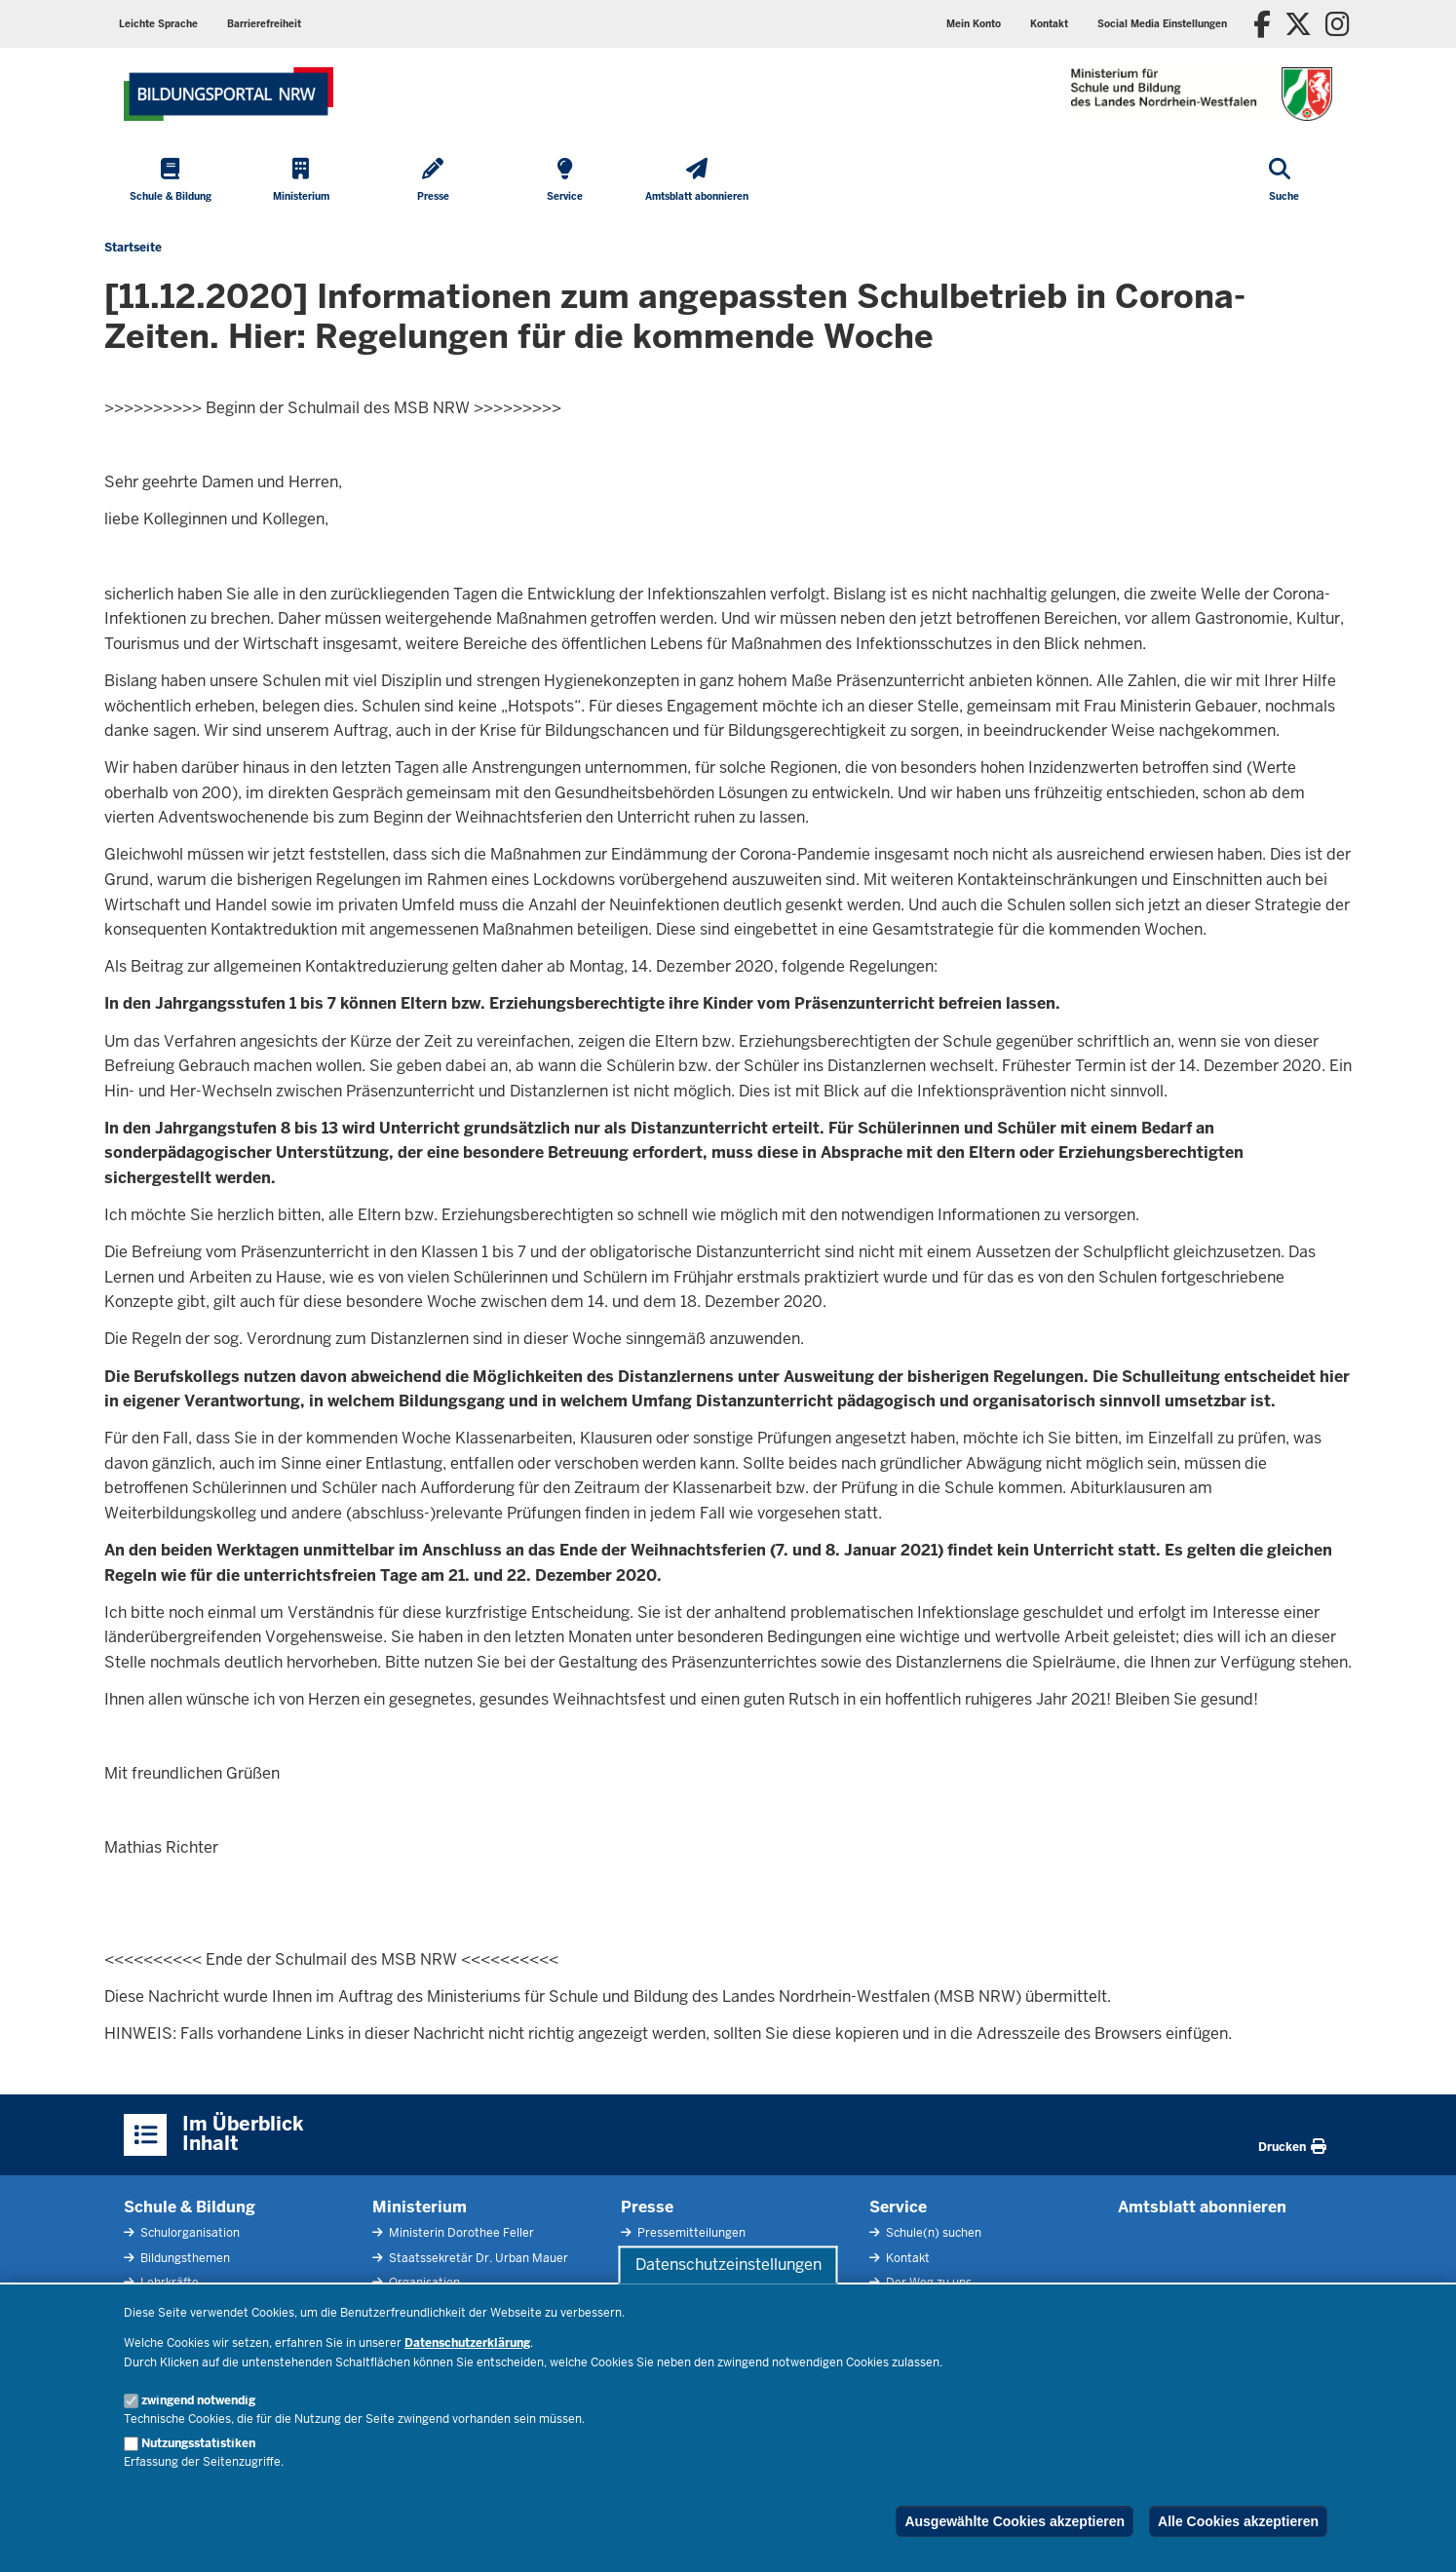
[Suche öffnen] (1284, 181)
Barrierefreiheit (264, 24)
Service (898, 2207)
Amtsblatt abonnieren (1202, 2207)
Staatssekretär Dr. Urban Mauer (477, 2258)
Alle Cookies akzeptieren (1238, 2521)
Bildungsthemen (183, 2258)
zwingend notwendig (198, 2400)
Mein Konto (973, 24)
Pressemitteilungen (690, 2233)
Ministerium (419, 2207)
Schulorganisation (188, 2233)
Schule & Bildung (189, 2207)
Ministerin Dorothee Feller (460, 2233)
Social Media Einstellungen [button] (1162, 24)
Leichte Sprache (158, 24)
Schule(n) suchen (932, 2233)
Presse (647, 2207)
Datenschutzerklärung (467, 2343)
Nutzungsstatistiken (198, 2443)
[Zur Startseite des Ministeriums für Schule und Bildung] (228, 94)
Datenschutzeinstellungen (728, 2264)
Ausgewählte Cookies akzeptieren (1014, 2521)
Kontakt (1049, 24)
